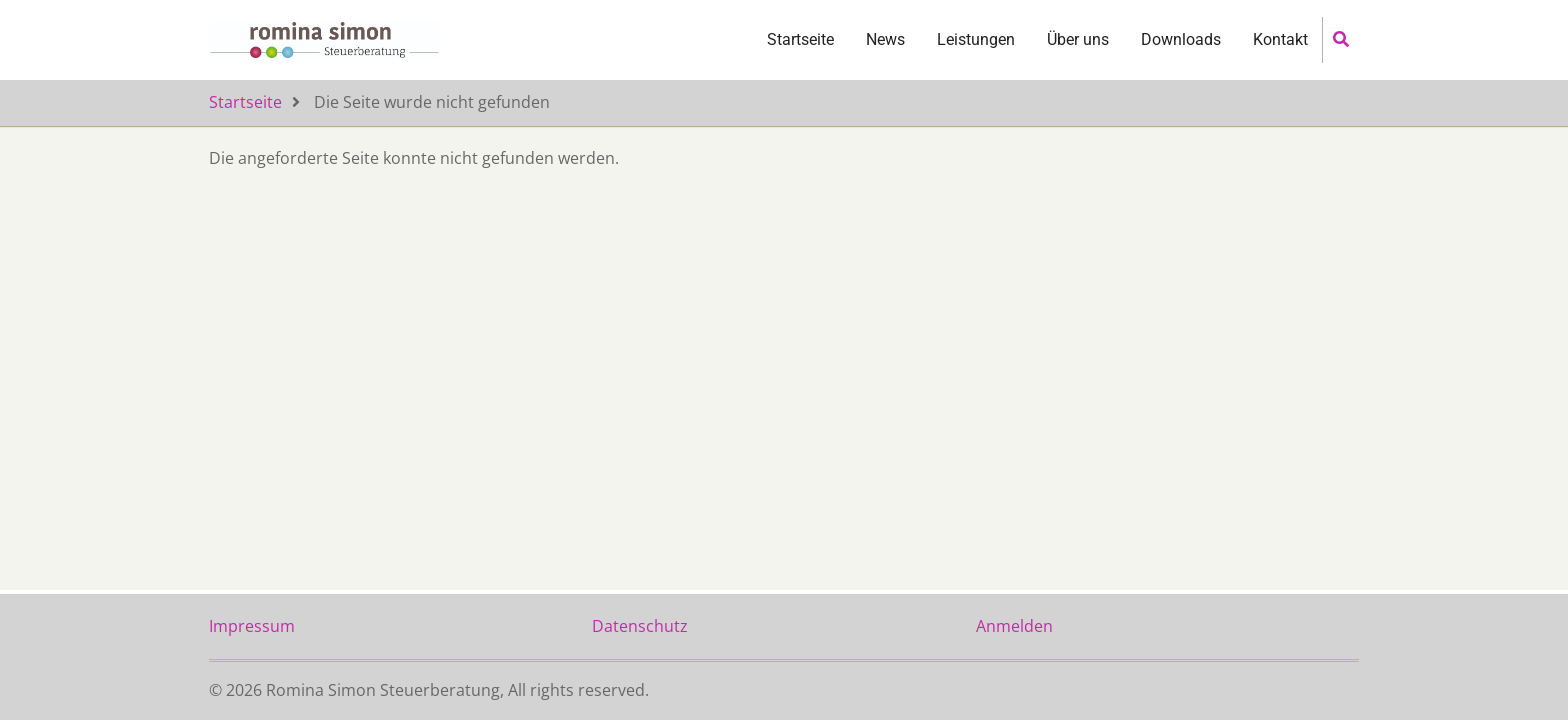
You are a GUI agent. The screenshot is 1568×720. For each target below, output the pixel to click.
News (885, 55)
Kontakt (1280, 55)
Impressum (252, 626)
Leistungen (976, 55)
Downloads (1181, 55)
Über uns (1078, 55)
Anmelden (1014, 626)
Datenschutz (640, 626)
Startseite (800, 55)
